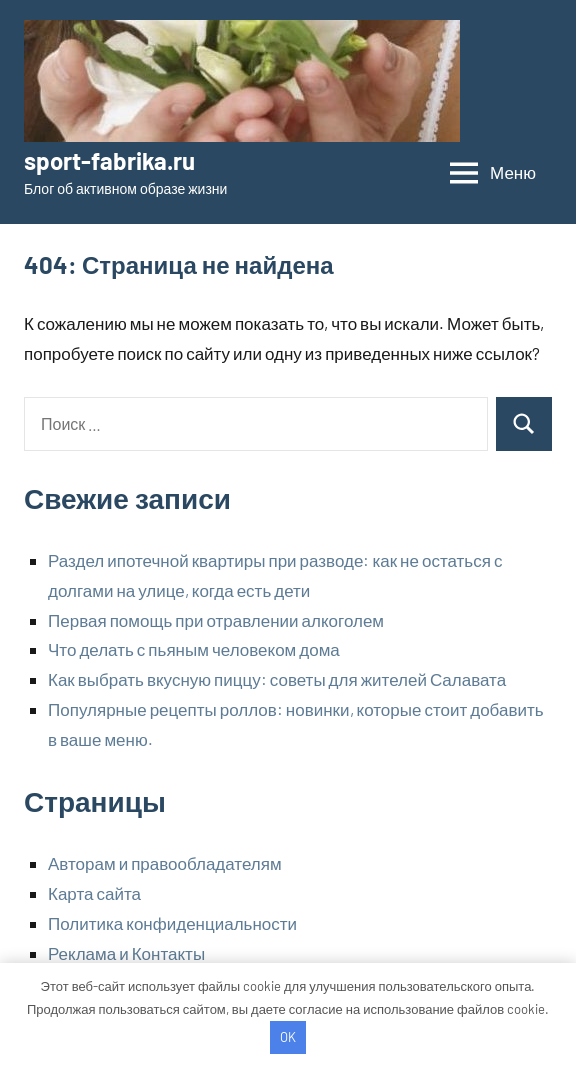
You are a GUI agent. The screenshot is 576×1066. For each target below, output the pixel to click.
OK (288, 1037)
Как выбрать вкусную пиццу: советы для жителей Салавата (277, 679)
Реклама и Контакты (126, 953)
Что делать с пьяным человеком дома (194, 649)
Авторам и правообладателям (165, 863)
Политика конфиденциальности (172, 923)
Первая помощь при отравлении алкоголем (216, 620)
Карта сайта (94, 893)
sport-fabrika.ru (109, 160)
